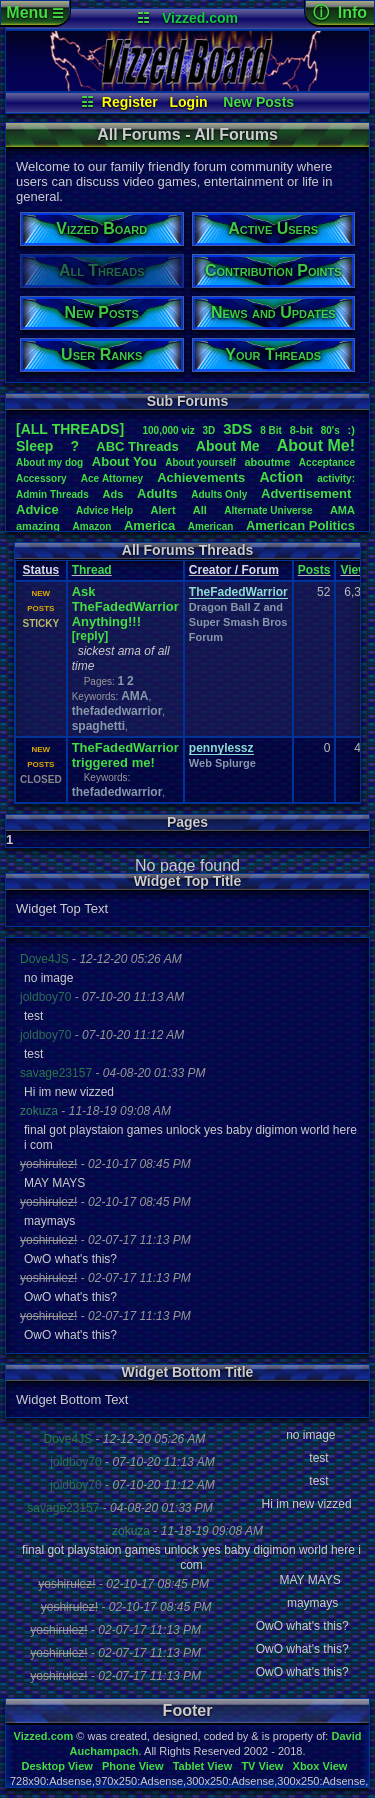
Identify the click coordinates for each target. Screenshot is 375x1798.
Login (189, 102)
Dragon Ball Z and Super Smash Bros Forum (238, 622)
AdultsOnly (219, 494)
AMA (342, 510)
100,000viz (168, 430)
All (200, 510)
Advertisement (308, 493)
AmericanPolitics (300, 525)
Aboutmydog (49, 462)
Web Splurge (222, 763)
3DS (237, 428)
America (149, 525)
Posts (314, 570)
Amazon (92, 526)
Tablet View (203, 1766)
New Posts (258, 102)
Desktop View (56, 1766)
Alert (162, 510)
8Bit (271, 430)
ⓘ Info (340, 12)
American (211, 526)
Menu (34, 12)
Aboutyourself (200, 462)
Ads (113, 494)
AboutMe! (316, 445)
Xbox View (320, 1766)
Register (130, 102)
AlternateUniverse (268, 510)
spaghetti (98, 726)
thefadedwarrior (117, 711)
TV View (262, 1766)
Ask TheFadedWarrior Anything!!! (125, 606)
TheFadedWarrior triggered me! (125, 755)
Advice (37, 509)
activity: (336, 478)
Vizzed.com (200, 18)
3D (209, 430)
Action (281, 477)
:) (351, 430)
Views (357, 570)
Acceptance (327, 462)
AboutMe (228, 446)
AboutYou (124, 461)
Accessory (41, 478)
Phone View (133, 1766)
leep (34, 446)
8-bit (301, 430)
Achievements (201, 477)
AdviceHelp (104, 510)
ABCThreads (137, 446)
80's (330, 430)
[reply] (90, 636)
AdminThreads (52, 494)
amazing (38, 526)
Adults (157, 493)
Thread (92, 570)
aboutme (267, 462)
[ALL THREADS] (70, 429)
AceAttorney (112, 478)
